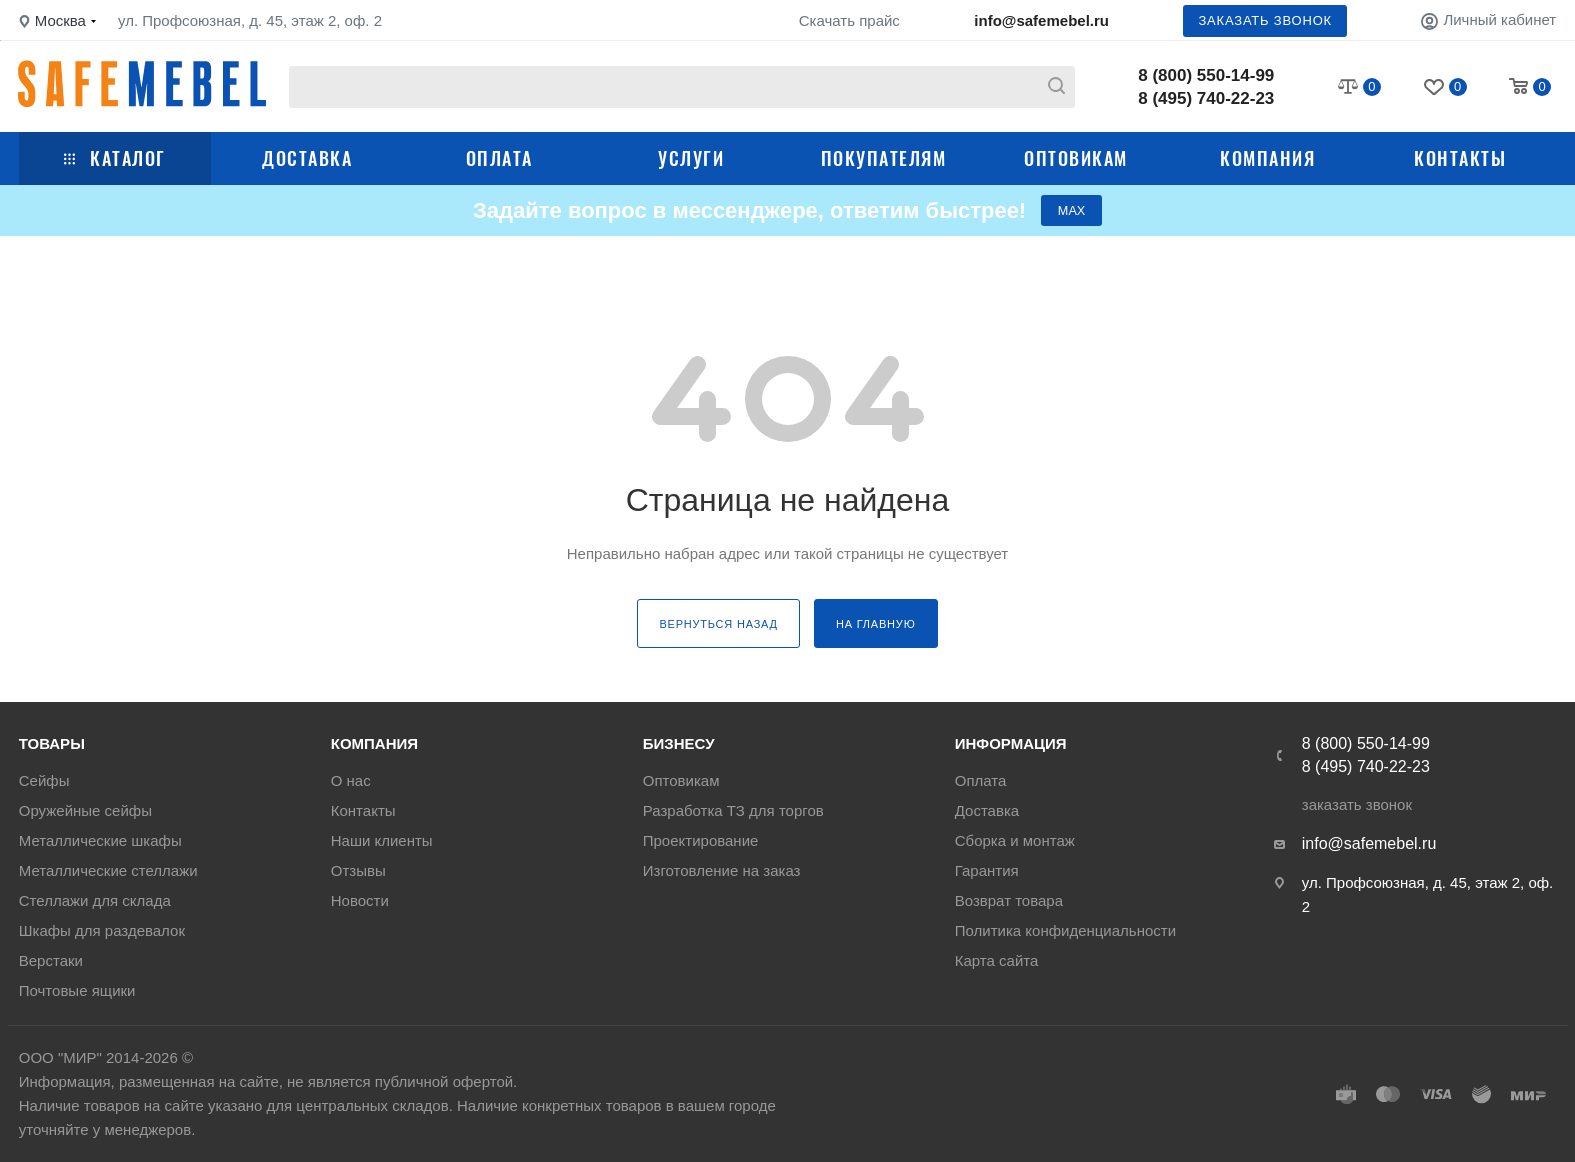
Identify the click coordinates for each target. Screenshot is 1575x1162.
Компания (1267, 158)
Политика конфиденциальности (1065, 930)
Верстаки (51, 960)
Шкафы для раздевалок (102, 930)
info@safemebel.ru (1041, 20)
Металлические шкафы (100, 840)
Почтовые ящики (77, 990)
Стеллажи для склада (95, 900)
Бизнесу (679, 743)
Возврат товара (1009, 900)
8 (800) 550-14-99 (1206, 75)
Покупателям (884, 158)
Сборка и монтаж (1015, 840)
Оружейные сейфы (85, 810)
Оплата (499, 158)
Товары (52, 743)
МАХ (1072, 212)
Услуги (691, 158)
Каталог (115, 158)
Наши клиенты (382, 840)
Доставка (307, 158)
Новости (360, 900)
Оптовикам (1076, 158)
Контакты (1460, 158)
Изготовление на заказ (722, 870)
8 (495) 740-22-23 (1206, 98)
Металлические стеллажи (108, 870)
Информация (1011, 743)
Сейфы (44, 780)
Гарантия (987, 870)
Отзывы (358, 870)
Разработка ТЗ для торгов (733, 810)
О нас (351, 780)
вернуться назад (718, 628)
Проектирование (701, 840)
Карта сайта (997, 960)
